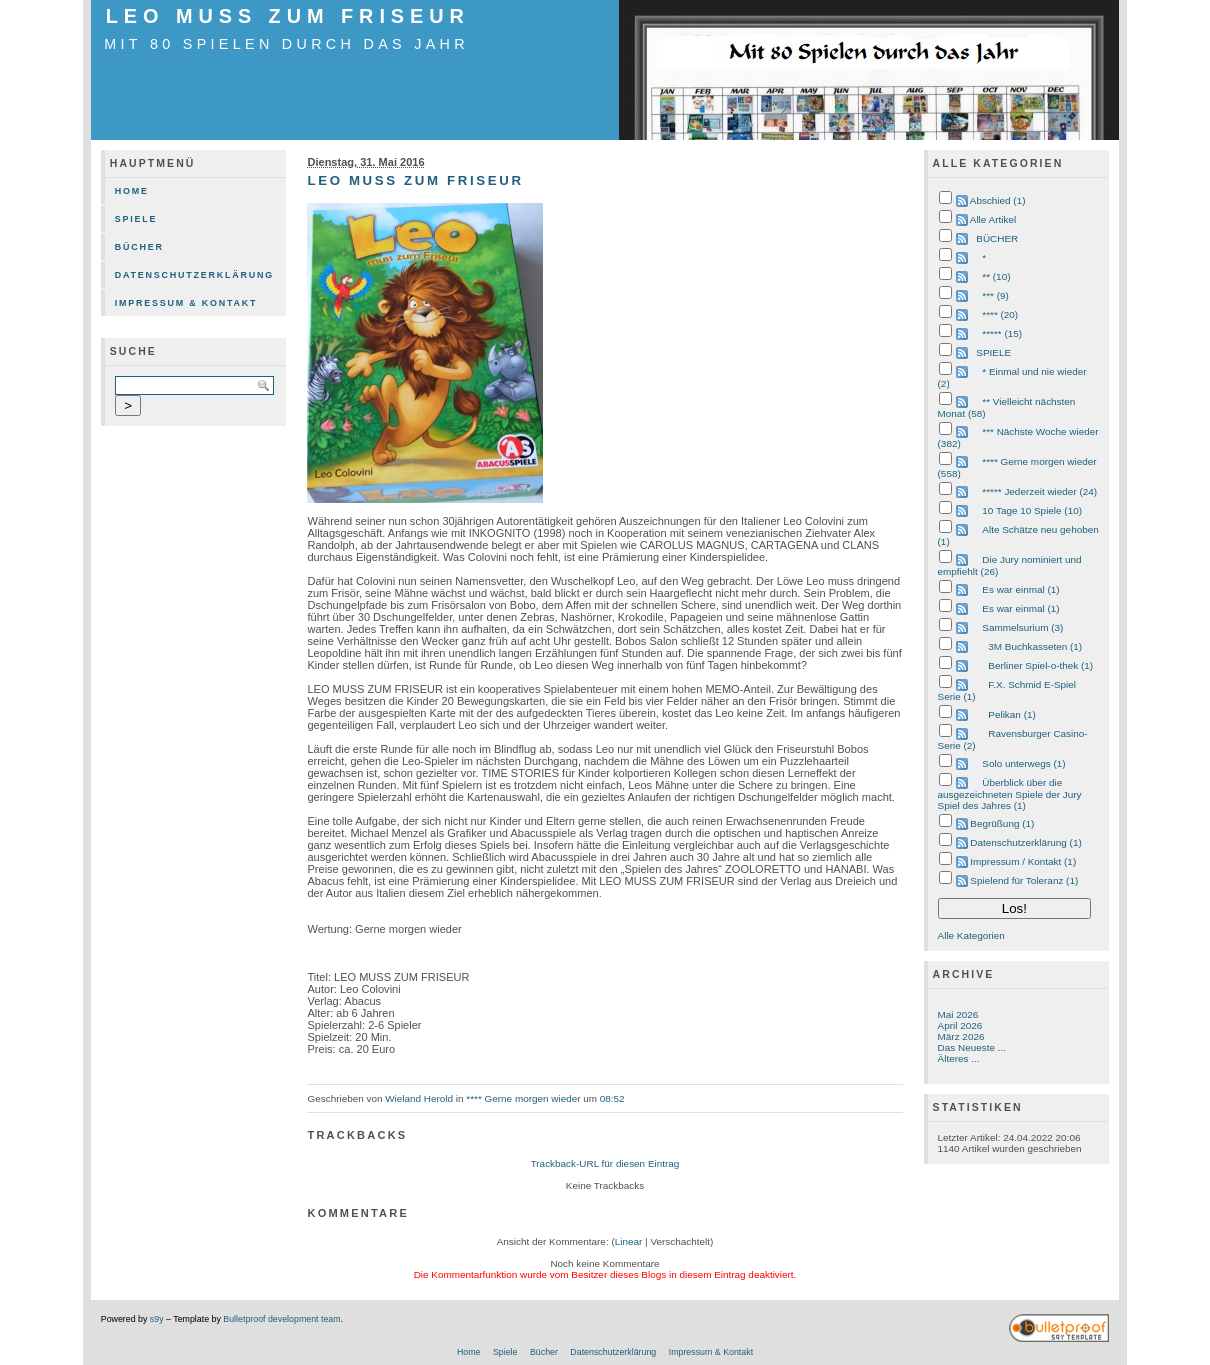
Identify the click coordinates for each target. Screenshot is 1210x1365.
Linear (629, 1241)
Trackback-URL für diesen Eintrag (605, 1163)
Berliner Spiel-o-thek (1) (1040, 665)
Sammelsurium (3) (1022, 627)
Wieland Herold (419, 1098)
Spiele (136, 219)
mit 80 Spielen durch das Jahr (286, 44)
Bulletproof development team (281, 1319)
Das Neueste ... (972, 1047)
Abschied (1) (998, 200)
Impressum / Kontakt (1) (1023, 861)
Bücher (139, 247)
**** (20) (1000, 314)
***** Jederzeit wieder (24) (1039, 491)
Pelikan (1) (1011, 714)
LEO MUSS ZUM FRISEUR (288, 16)
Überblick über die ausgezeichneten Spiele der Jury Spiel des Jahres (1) (1010, 794)
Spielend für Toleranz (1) (1024, 880)
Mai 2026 (958, 1014)
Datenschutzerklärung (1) (1025, 842)
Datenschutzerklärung (194, 275)
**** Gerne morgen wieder (523, 1098)
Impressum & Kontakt (186, 303)
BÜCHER (997, 238)
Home (132, 191)
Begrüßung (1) (1002, 823)
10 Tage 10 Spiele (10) (1032, 510)
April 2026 (960, 1025)
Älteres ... (959, 1058)
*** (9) (995, 295)
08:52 (612, 1098)
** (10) (996, 276)
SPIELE (993, 352)
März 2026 (961, 1036)
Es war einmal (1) (1020, 589)
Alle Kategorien (971, 935)
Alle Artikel (993, 219)
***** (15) (1002, 333)
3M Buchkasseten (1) (1035, 646)
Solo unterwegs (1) (1023, 763)
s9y (157, 1319)
